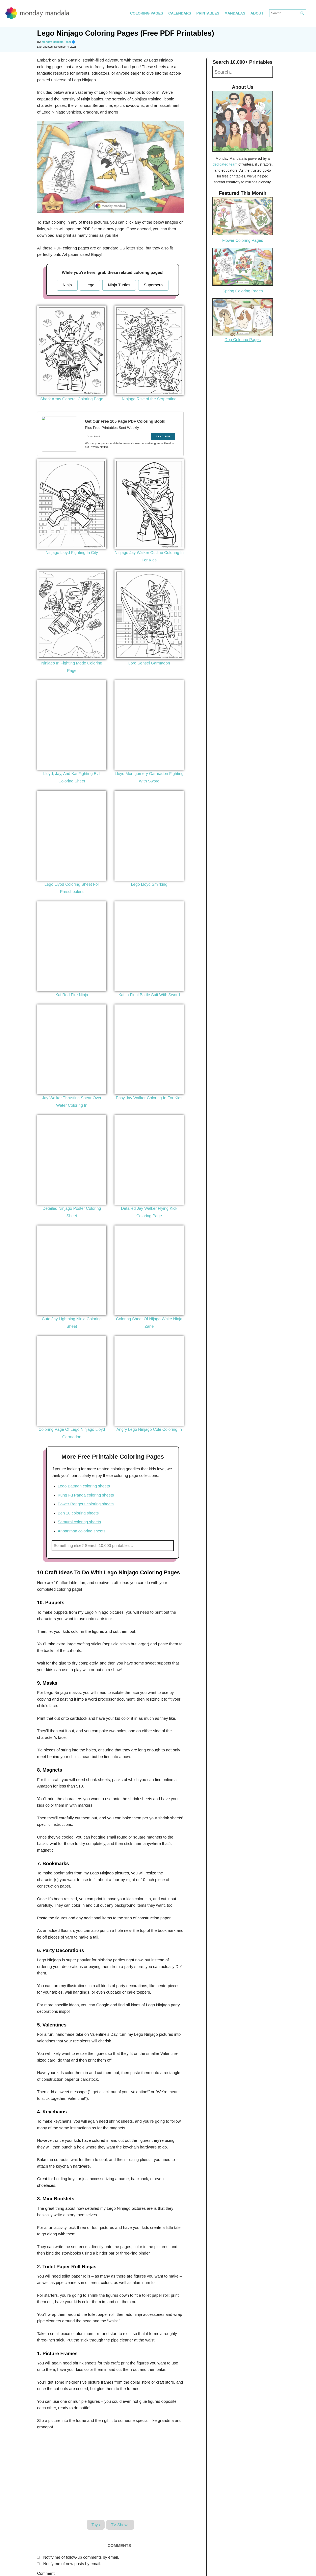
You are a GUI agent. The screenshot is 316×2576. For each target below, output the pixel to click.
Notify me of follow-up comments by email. (81, 2557)
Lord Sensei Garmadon (149, 663)
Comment (46, 2573)
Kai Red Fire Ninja (71, 995)
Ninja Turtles (119, 285)
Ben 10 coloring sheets (78, 1513)
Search (169, 1545)
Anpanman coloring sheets (81, 1531)
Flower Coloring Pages (242, 240)
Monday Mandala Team (58, 42)
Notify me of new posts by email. (72, 2563)
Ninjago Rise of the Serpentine (149, 399)
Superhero (153, 285)
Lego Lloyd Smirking (149, 884)
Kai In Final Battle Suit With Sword (149, 995)
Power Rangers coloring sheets (86, 1504)
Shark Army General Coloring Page (71, 399)
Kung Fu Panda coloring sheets (86, 1495)
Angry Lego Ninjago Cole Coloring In (149, 1429)
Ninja (67, 285)
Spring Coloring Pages (242, 291)
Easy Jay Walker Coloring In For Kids (149, 1098)
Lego (90, 285)
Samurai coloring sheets (79, 1522)
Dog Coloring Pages (243, 339)
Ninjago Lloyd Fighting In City (72, 552)
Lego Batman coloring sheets (84, 1486)
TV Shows (120, 2525)
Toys (95, 2525)
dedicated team (225, 164)
